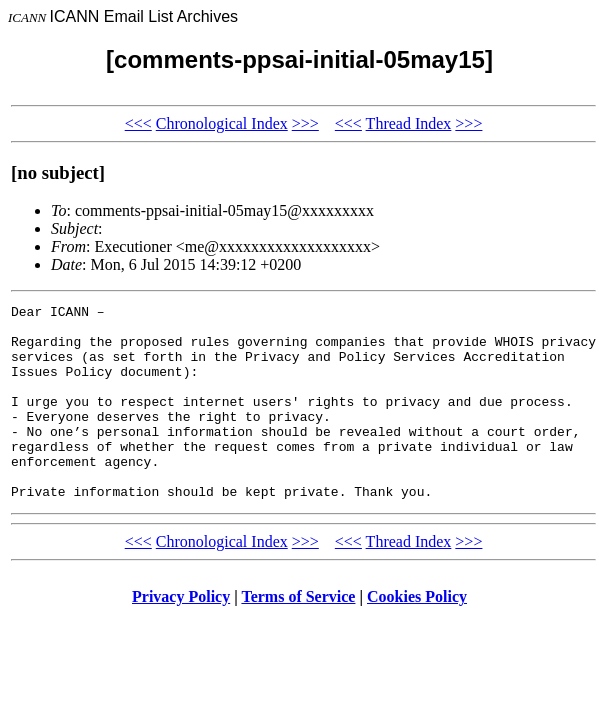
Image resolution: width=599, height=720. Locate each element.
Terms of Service (298, 635)
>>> (305, 123)
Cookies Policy (417, 635)
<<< (138, 123)
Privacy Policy (181, 635)
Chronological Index (222, 123)
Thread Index (409, 123)
